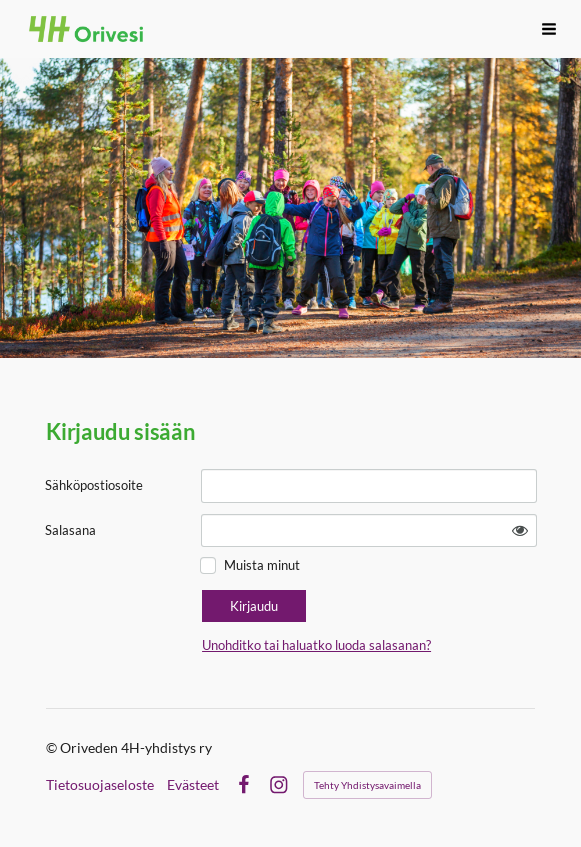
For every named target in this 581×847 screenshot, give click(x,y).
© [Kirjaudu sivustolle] (53, 747)
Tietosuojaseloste (100, 785)
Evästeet (193, 785)
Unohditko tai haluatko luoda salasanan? (316, 645)
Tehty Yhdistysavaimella (367, 785)
